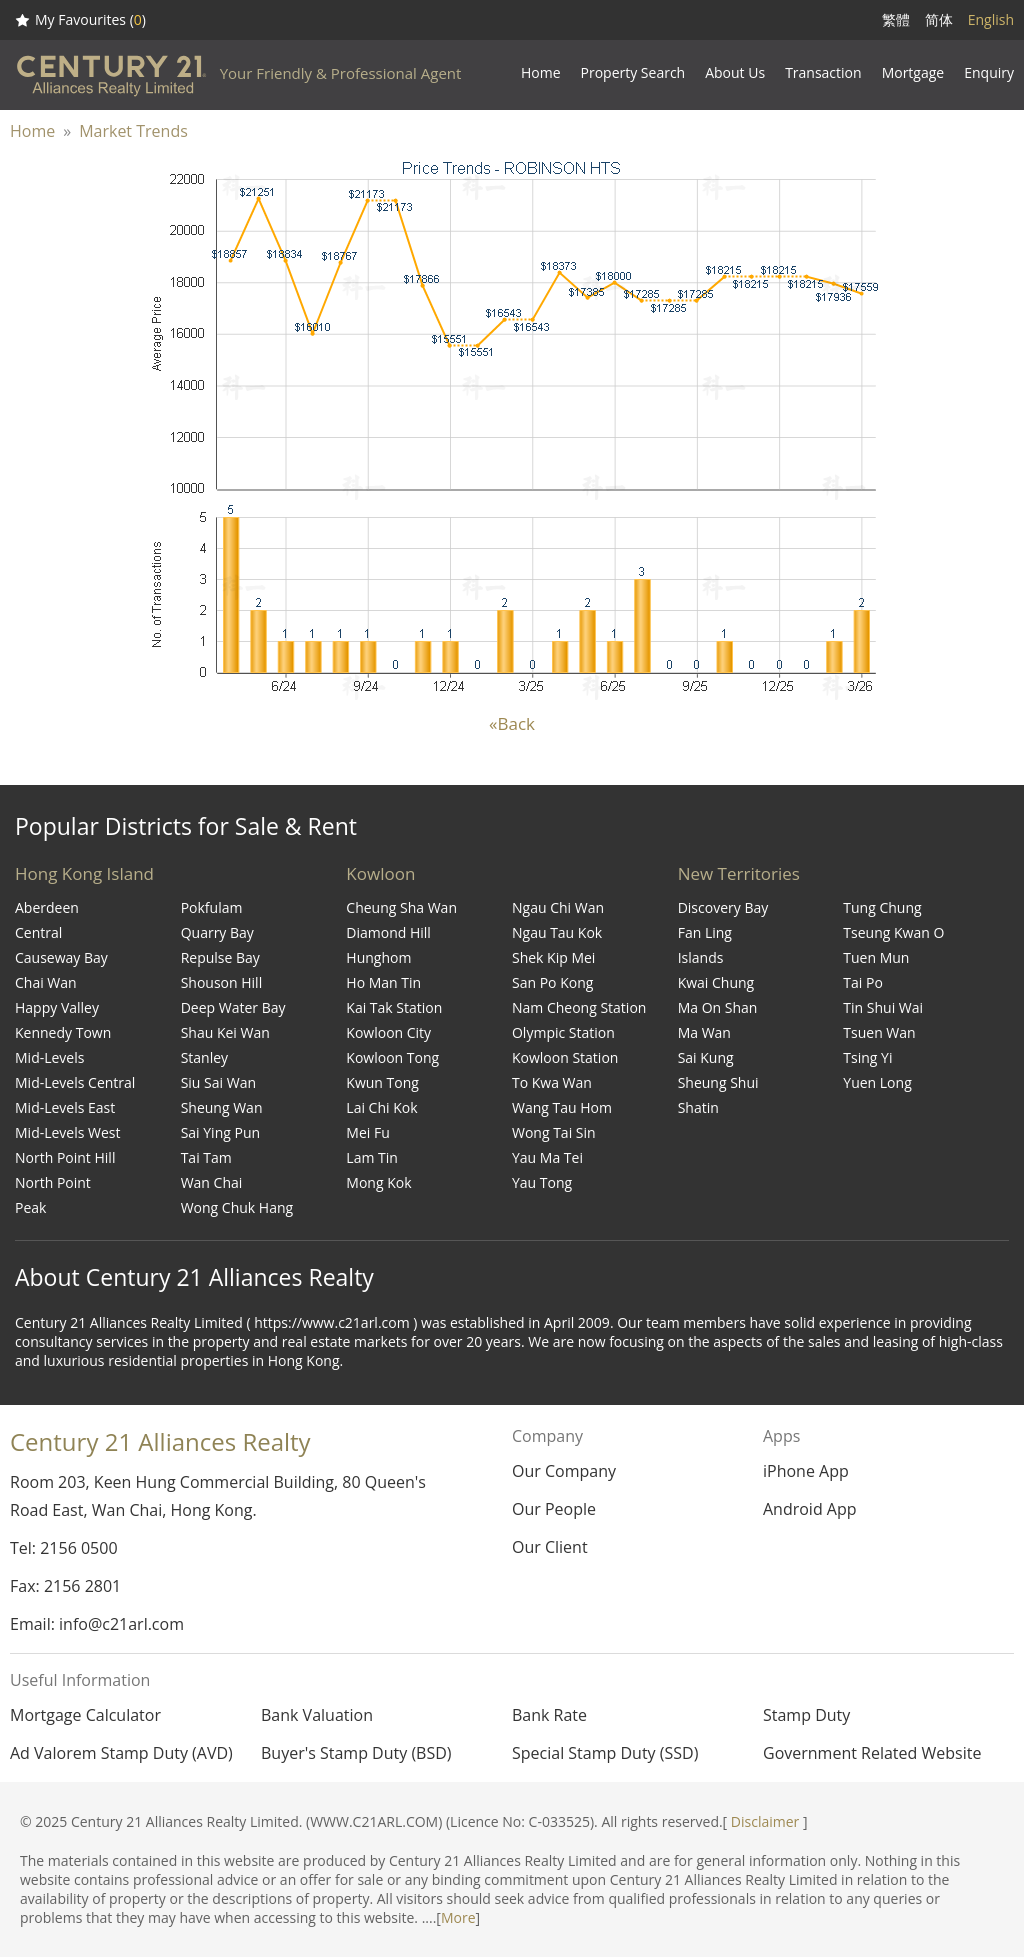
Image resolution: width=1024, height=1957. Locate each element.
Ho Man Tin (383, 982)
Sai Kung (706, 1057)
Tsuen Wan (879, 1032)
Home (32, 131)
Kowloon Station (565, 1057)
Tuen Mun (876, 957)
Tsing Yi (867, 1057)
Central (38, 932)
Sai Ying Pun (220, 1132)
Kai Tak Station (394, 1007)
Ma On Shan (718, 1007)
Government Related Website (872, 1753)
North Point (53, 1182)
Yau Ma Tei (547, 1157)
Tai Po (863, 982)
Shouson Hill (222, 982)
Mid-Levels (49, 1057)
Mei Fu (367, 1132)
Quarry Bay (217, 932)
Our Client (550, 1547)
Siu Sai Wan (218, 1082)
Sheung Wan (222, 1107)
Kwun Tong (382, 1082)
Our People (554, 1509)
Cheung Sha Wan (401, 907)
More (458, 1917)
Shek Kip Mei (553, 957)
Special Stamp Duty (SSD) (605, 1753)
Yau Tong (542, 1182)
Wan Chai (212, 1182)
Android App (810, 1509)
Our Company (564, 1471)
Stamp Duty (806, 1715)
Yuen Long (877, 1082)
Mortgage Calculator (85, 1715)
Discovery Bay (723, 907)
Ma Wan (704, 1032)
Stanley (204, 1057)
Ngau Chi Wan (558, 907)
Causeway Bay (61, 957)
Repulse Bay (220, 957)
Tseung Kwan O (893, 932)
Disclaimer (765, 1821)
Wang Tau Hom (562, 1107)
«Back (512, 723)
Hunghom (378, 957)
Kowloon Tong (392, 1057)
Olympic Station (563, 1032)
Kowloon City (388, 1032)
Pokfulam (212, 907)
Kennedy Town (63, 1032)
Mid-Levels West (68, 1132)
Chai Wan (46, 982)
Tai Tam (206, 1157)
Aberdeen (47, 907)
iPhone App (806, 1471)
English (991, 19)
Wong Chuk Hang (237, 1207)
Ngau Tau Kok (557, 932)
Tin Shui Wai (883, 1007)
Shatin (698, 1107)
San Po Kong (552, 982)
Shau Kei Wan (225, 1032)
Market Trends (133, 131)
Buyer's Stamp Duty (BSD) (356, 1753)
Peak (30, 1207)
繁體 (896, 19)
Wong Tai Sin (554, 1132)
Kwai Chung (716, 982)
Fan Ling (705, 932)
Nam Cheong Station (579, 1007)
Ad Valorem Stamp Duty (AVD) (121, 1753)
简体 (939, 19)
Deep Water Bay (233, 1007)
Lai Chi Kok (381, 1107)
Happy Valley (57, 1007)
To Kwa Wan (552, 1082)
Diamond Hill (388, 932)
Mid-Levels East (65, 1107)
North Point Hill (65, 1157)
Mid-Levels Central (75, 1082)
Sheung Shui (718, 1082)
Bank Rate (549, 1715)
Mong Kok (378, 1182)
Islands (701, 957)
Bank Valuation (317, 1715)
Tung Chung (882, 907)
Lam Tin (372, 1157)
